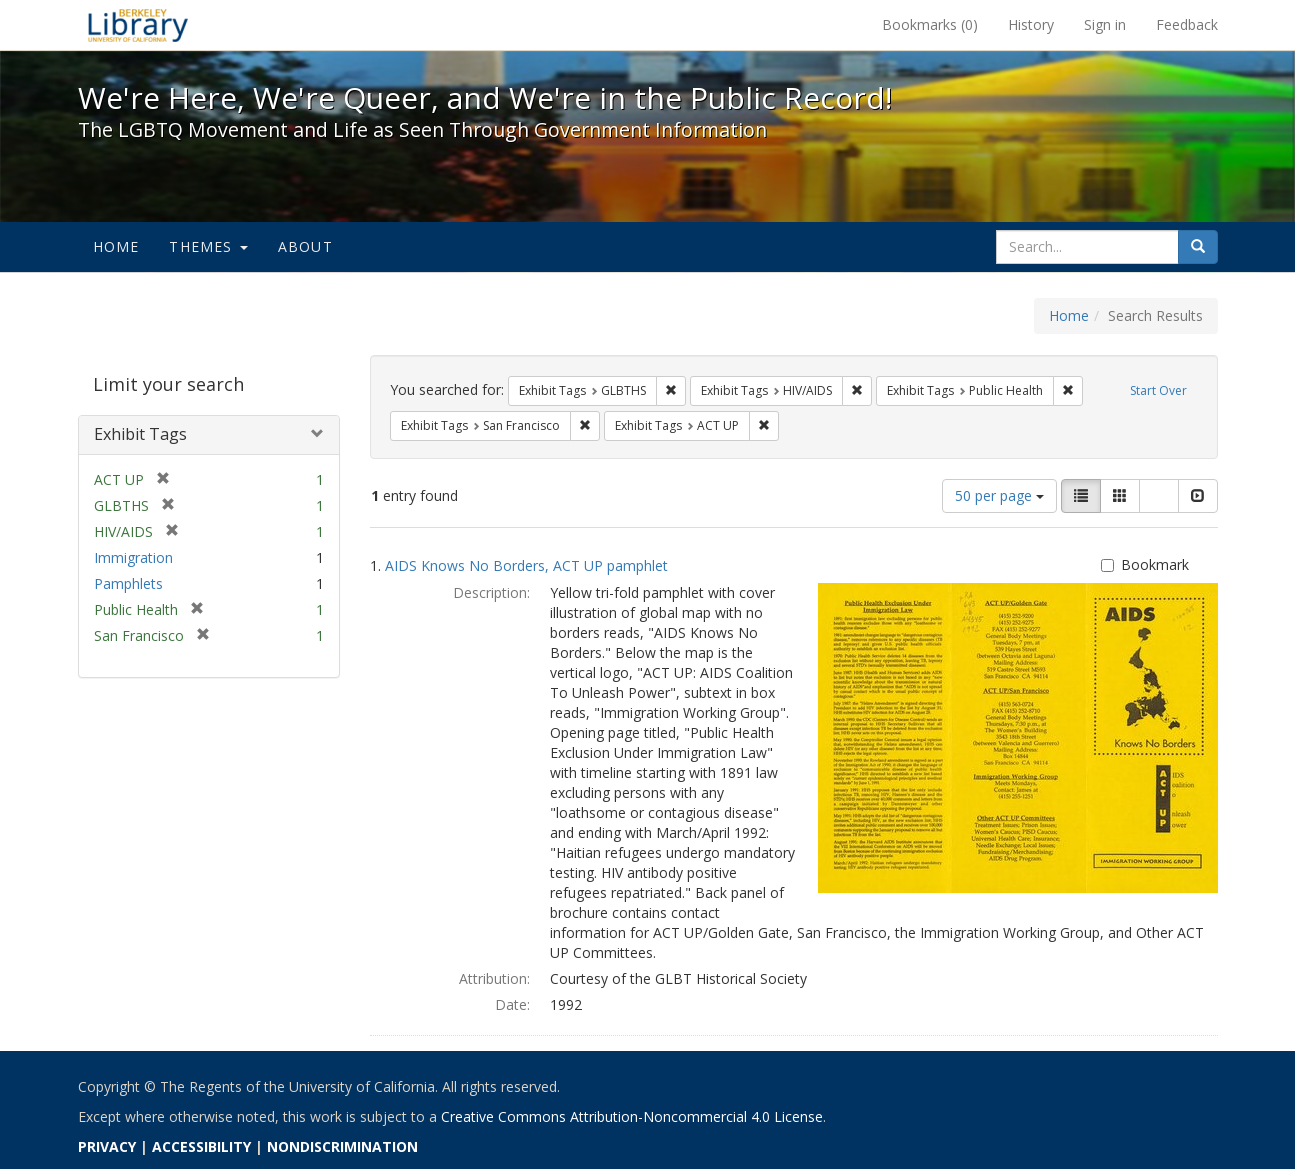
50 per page (999, 495)
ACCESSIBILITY (201, 1146)
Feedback (1187, 24)
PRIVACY (107, 1146)
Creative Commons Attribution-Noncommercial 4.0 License (632, 1116)
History (1031, 24)
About (305, 246)
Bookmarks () (930, 24)
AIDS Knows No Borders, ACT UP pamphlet (526, 565)
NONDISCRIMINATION (342, 1146)
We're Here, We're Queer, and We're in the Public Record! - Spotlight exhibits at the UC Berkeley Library (138, 25)
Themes (208, 246)
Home (116, 246)
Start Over (1158, 390)
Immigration (133, 557)
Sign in (1105, 24)
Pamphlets (128, 583)
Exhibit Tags (140, 434)
